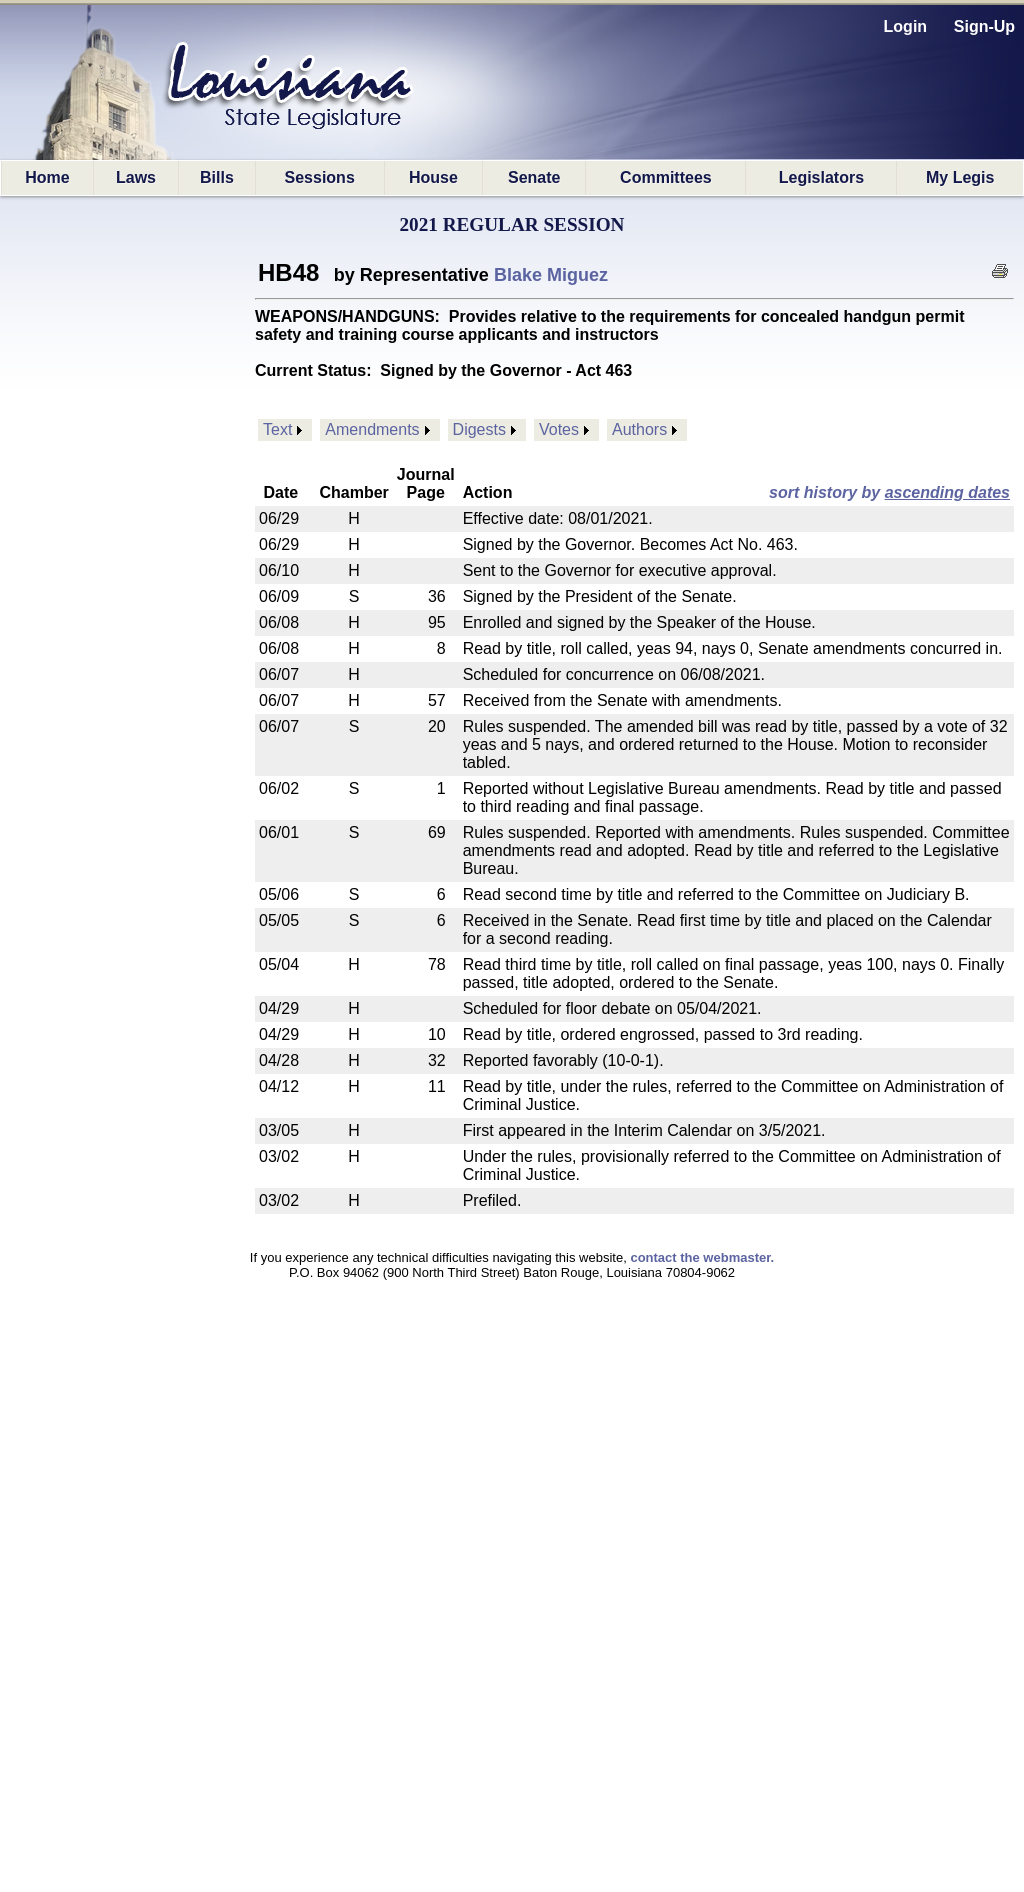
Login (906, 26)
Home (47, 177)
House (433, 177)
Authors (639, 429)
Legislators (821, 177)
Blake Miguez (551, 275)
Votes (559, 429)
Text (277, 429)
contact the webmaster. (702, 1257)
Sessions (320, 177)
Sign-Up (984, 26)
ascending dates (947, 492)
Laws (136, 177)
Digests (479, 429)
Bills (217, 177)
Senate (534, 177)
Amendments (372, 429)
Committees (666, 177)
